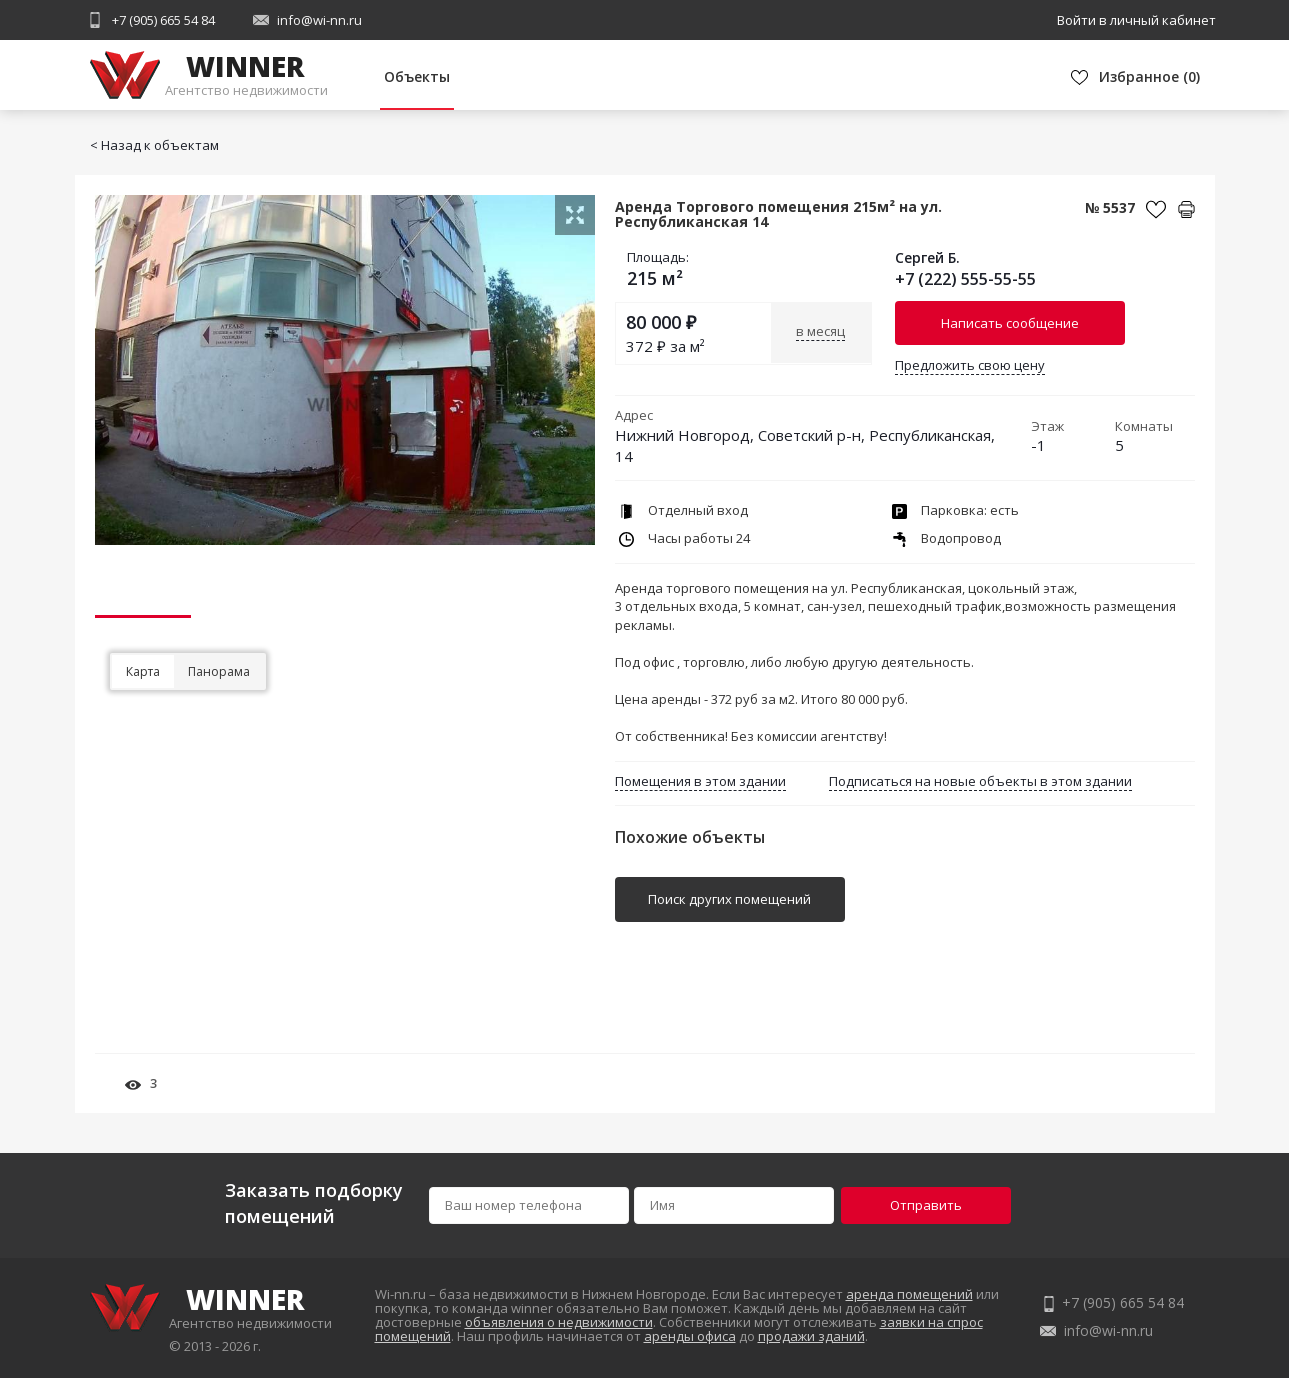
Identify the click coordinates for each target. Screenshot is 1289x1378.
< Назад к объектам (154, 145)
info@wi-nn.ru (319, 20)
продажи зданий (811, 1336)
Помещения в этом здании (700, 781)
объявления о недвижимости (559, 1322)
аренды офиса (690, 1336)
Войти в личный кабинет (1136, 20)
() (1149, 76)
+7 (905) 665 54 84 (163, 20)
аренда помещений (909, 1294)
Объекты (417, 76)
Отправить (926, 1205)
